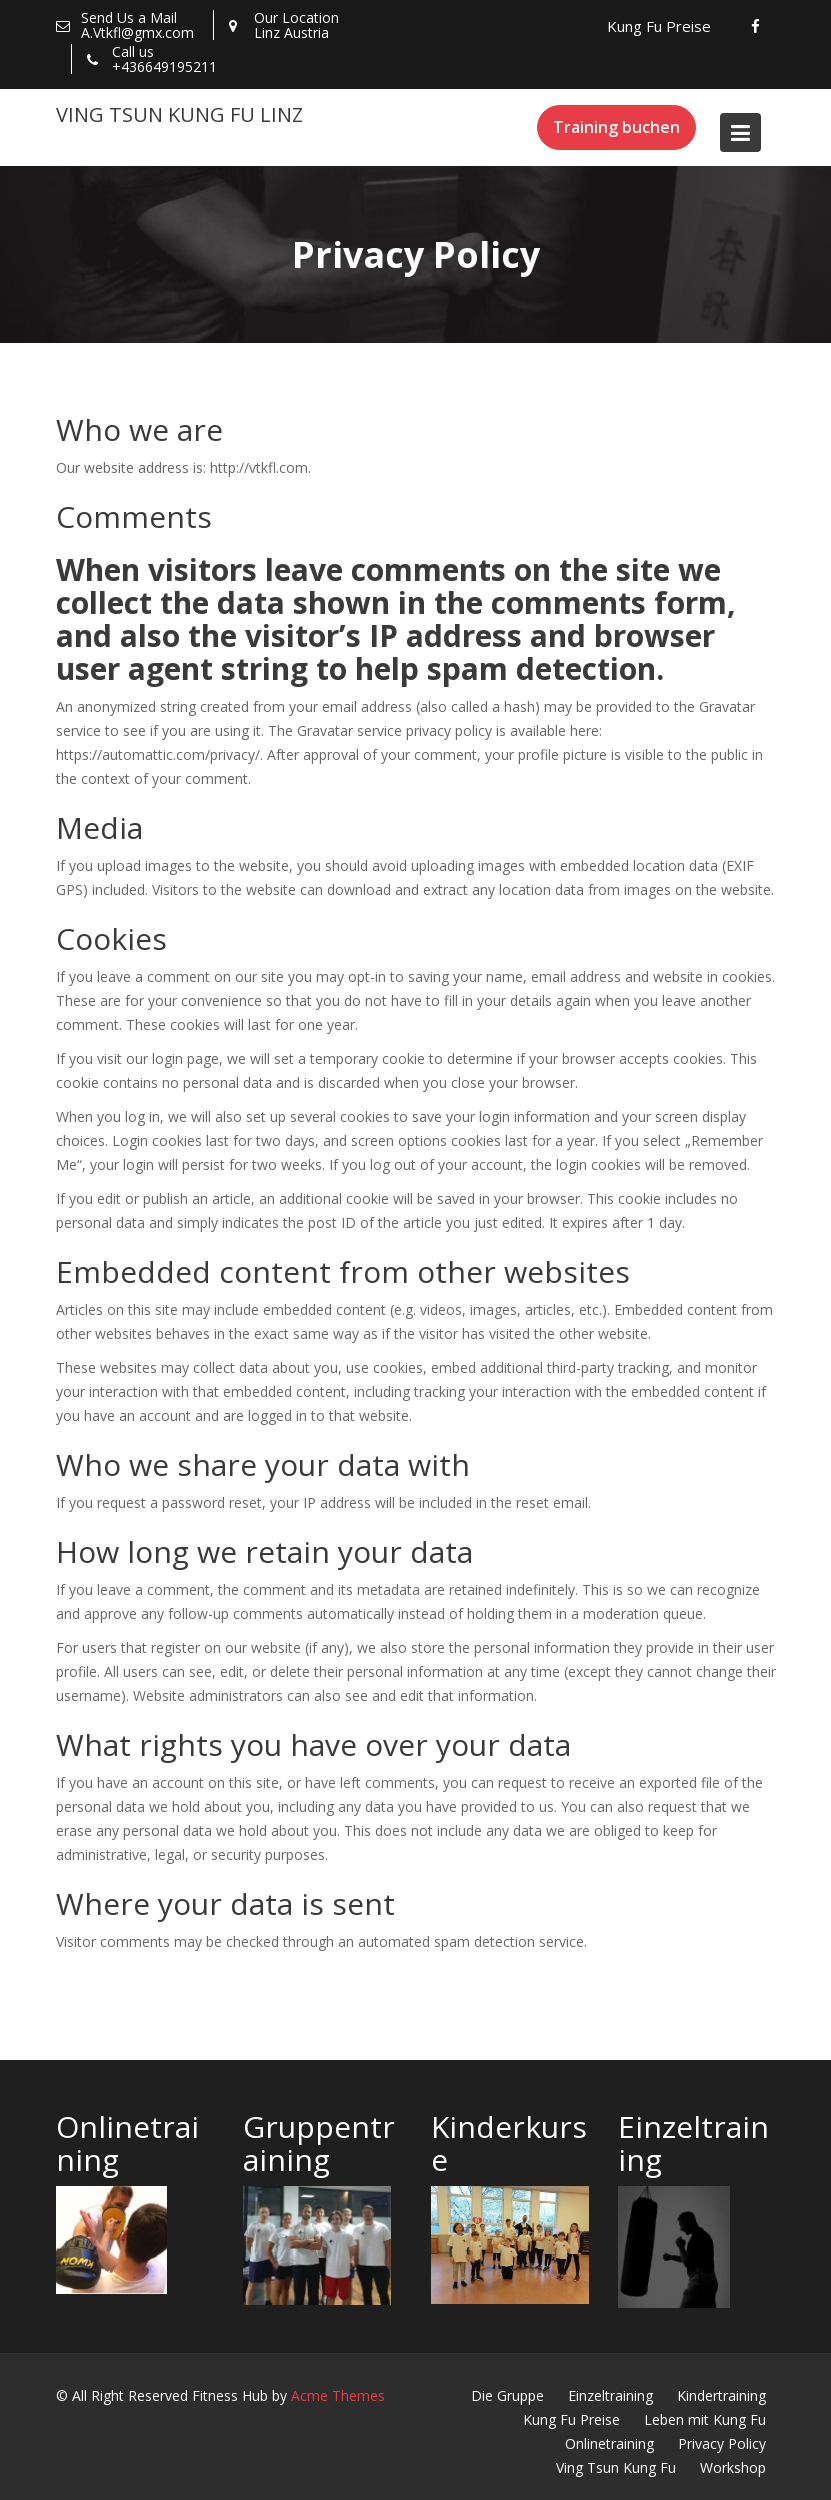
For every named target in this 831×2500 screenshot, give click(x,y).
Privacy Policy (722, 2443)
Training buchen (616, 127)
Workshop (733, 2467)
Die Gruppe (507, 2395)
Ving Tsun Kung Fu (616, 2467)
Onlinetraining (609, 2443)
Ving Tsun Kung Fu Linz (179, 114)
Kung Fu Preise (659, 26)
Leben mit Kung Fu (705, 2419)
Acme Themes (338, 2395)
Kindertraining (721, 2395)
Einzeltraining (610, 2395)
